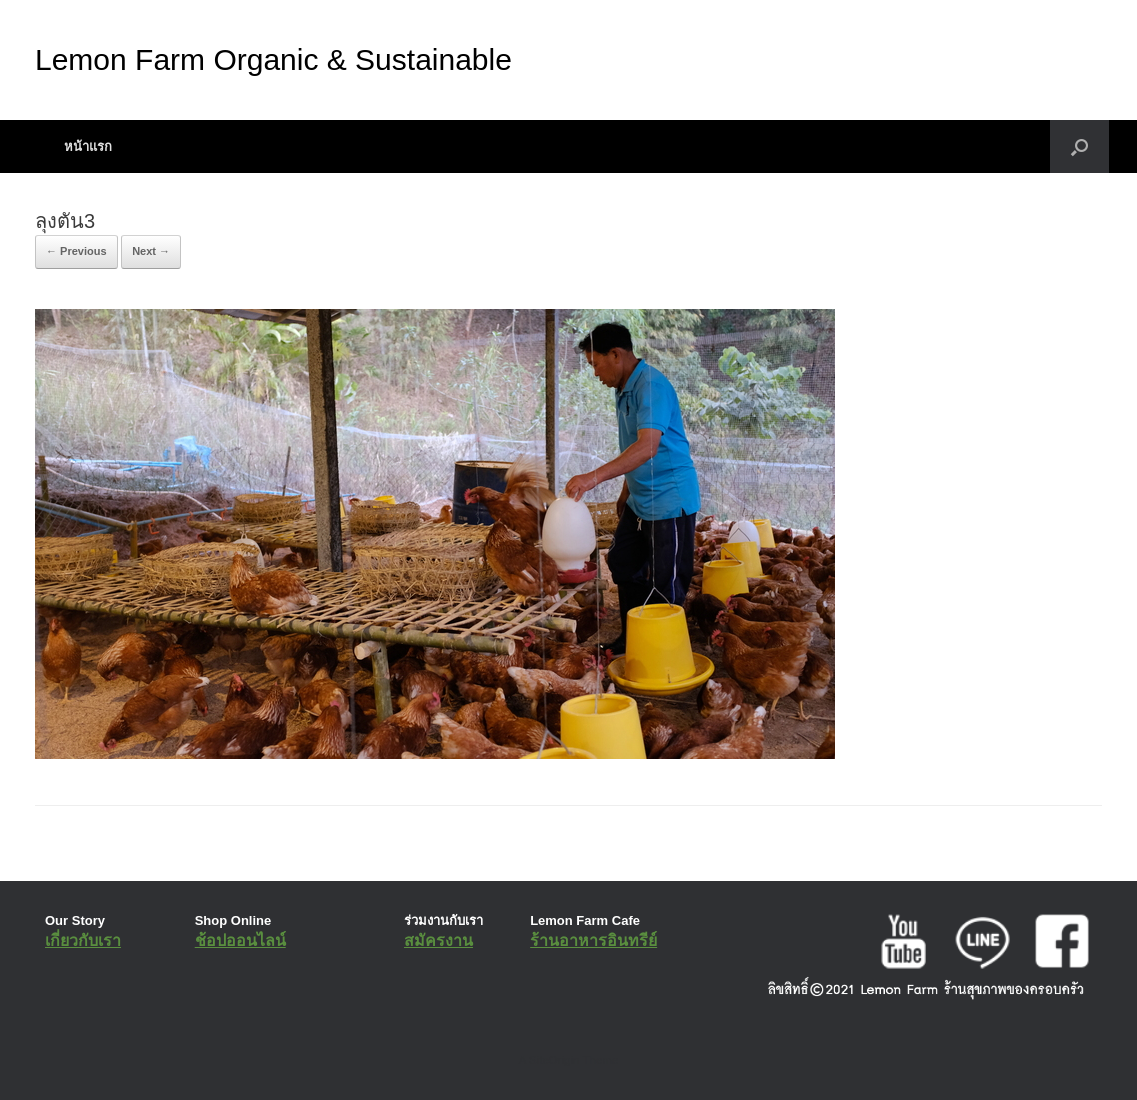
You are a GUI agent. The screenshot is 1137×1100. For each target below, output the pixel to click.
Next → (151, 251)
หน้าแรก (88, 146)
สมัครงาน (438, 940)
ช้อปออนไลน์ (240, 940)
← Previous (76, 251)
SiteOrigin (554, 1060)
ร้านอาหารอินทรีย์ (593, 940)
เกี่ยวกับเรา (83, 940)
